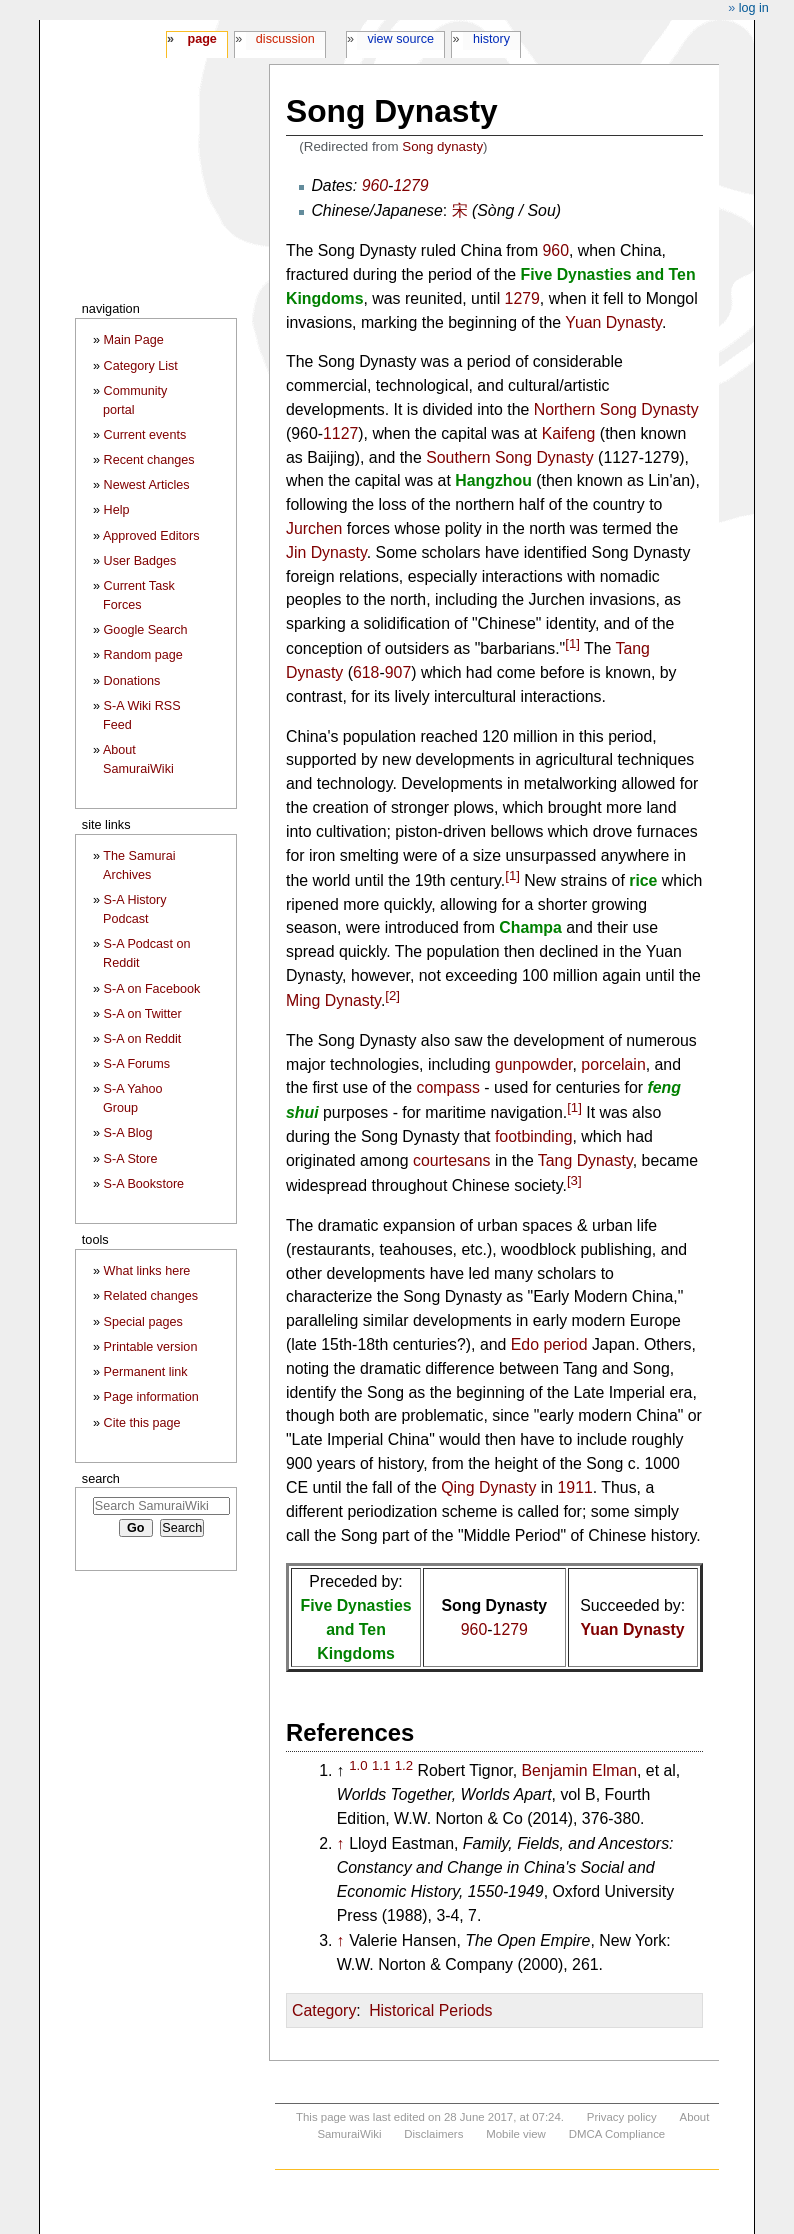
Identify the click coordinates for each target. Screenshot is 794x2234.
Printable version (151, 1347)
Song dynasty (442, 146)
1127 (340, 433)
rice (643, 880)
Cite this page (142, 1423)
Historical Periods (430, 2010)
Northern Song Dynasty (616, 409)
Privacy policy (622, 2117)
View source (401, 39)
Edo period (549, 1344)
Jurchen (314, 528)
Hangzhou (493, 480)
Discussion (285, 39)
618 (366, 672)
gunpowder (534, 1064)
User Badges (140, 561)
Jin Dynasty (326, 552)
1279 (410, 185)
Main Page (134, 340)
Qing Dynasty (488, 1487)
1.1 (381, 1765)
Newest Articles (147, 485)
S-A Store (131, 1159)
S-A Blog (128, 1133)
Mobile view (516, 2134)
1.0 (358, 1765)
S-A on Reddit (143, 1039)
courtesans (452, 1160)
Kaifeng (569, 433)
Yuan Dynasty (613, 322)
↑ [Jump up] (341, 1843)
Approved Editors (151, 536)
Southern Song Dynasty (510, 457)
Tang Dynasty (585, 1160)
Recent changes (149, 460)
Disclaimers (433, 2134)
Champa (530, 927)
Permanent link (146, 1372)
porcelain (613, 1064)
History (491, 39)
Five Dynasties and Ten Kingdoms (356, 1629)
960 (375, 185)
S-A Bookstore (144, 1184)
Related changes (151, 1296)
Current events (145, 435)
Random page (143, 655)
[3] (574, 1180)
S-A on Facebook (152, 989)
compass (447, 1087)
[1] (572, 643)
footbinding (534, 1136)
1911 (575, 1487)
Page (201, 39)
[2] (392, 995)
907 (398, 672)
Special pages (143, 1322)
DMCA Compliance (617, 2134)
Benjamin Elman (579, 1770)
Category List (141, 366)
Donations (132, 681)
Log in (754, 8)
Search (101, 1478)
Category (324, 2010)
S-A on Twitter (143, 1014)
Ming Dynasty (333, 1000)
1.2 (404, 1765)
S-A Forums (137, 1064)
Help (117, 510)
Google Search (146, 630)
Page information (151, 1397)
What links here (147, 1271)
